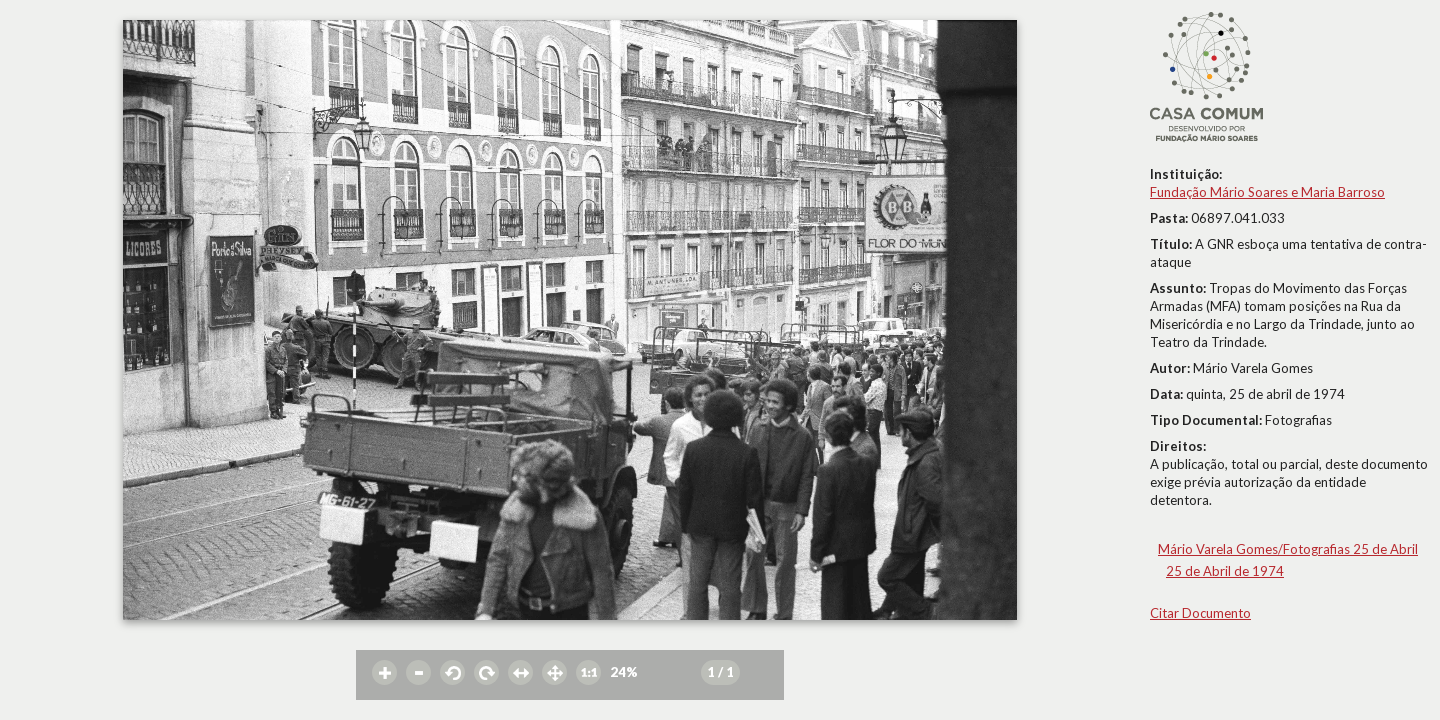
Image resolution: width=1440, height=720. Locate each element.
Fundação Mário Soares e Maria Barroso (1267, 192)
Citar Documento (1200, 613)
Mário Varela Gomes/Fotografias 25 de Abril (1288, 549)
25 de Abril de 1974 (1225, 571)
